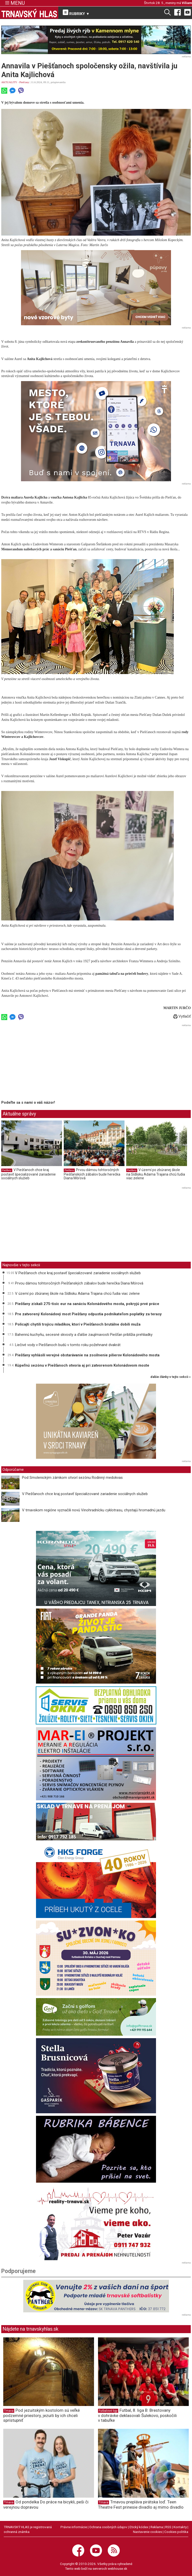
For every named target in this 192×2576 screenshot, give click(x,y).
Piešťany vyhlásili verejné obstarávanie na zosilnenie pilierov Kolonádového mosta (87, 1355)
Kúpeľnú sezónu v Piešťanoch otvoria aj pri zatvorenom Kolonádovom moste (82, 1365)
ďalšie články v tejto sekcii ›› (170, 1377)
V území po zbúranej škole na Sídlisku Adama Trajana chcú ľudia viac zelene (155, 1174)
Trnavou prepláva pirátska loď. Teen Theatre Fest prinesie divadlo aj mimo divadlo (141, 2504)
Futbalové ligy (108, 2410)
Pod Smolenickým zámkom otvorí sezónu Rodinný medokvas (72, 1477)
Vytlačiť (182, 1016)
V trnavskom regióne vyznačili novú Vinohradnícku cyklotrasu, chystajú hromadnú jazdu (93, 1510)
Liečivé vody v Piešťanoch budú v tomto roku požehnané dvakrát (67, 1345)
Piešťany (24, 82)
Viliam (187, 3)
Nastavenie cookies (147, 2532)
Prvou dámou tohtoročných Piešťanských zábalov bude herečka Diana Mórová (92, 1174)
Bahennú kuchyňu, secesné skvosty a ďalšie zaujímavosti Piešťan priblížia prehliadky (83, 1334)
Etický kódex (139, 2527)
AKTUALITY (9, 82)
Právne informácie (73, 2527)
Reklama (156, 2527)
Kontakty (180, 2527)
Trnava (9, 2410)
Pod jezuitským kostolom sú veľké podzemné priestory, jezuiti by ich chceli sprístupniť (41, 2415)
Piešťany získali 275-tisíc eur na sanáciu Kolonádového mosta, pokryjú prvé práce (87, 1304)
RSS (168, 2527)
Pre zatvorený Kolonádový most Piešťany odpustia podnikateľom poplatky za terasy (88, 1314)
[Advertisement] (43, 1063)
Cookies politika (176, 2532)
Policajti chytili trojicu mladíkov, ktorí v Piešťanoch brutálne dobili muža (77, 1324)
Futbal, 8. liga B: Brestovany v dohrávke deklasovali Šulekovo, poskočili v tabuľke (137, 2415)
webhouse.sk (117, 2568)
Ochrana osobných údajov (108, 2527)
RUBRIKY (76, 13)
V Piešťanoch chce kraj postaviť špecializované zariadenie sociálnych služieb (28, 1174)
